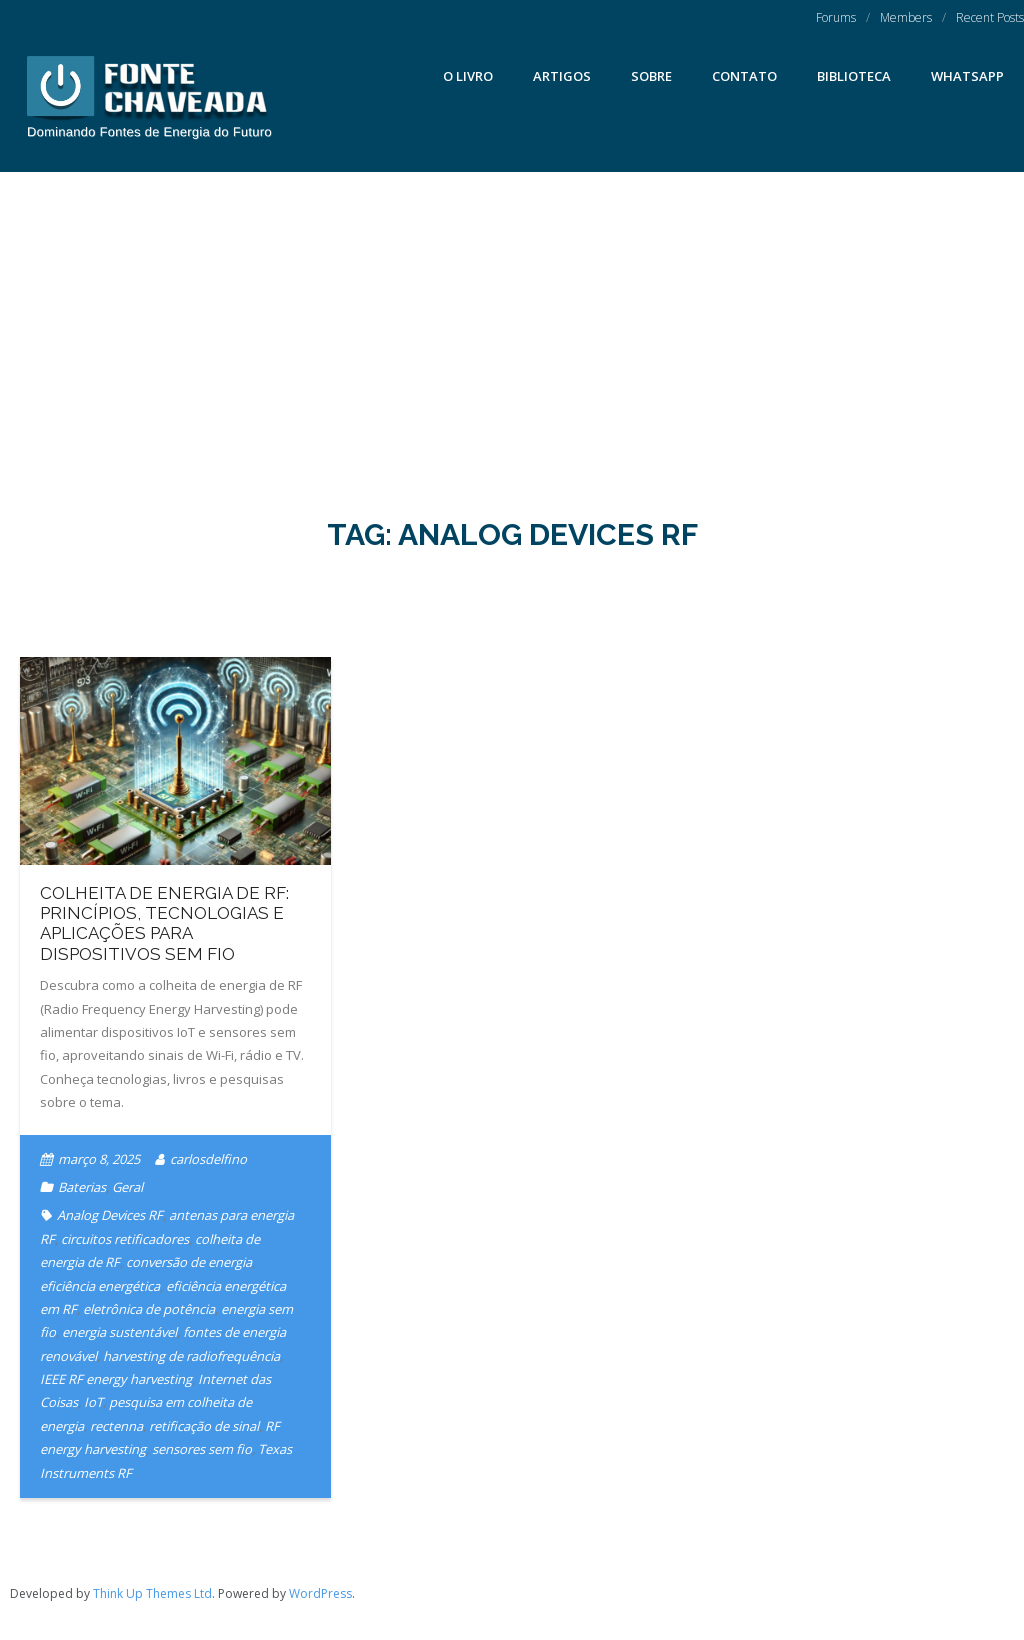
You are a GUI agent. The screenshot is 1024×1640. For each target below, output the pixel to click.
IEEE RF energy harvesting (116, 1379)
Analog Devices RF (110, 1215)
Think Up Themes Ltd (152, 1593)
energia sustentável (119, 1332)
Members (906, 17)
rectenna (116, 1426)
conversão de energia (189, 1262)
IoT (93, 1402)
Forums (836, 17)
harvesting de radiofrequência (191, 1356)
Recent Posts (990, 17)
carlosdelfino (208, 1159)
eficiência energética (100, 1286)
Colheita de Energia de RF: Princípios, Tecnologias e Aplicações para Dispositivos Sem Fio (164, 923)
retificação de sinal (204, 1426)
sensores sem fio (202, 1449)
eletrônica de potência (149, 1309)
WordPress (320, 1593)
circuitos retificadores (125, 1239)
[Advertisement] (512, 322)
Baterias (82, 1187)
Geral (127, 1187)
